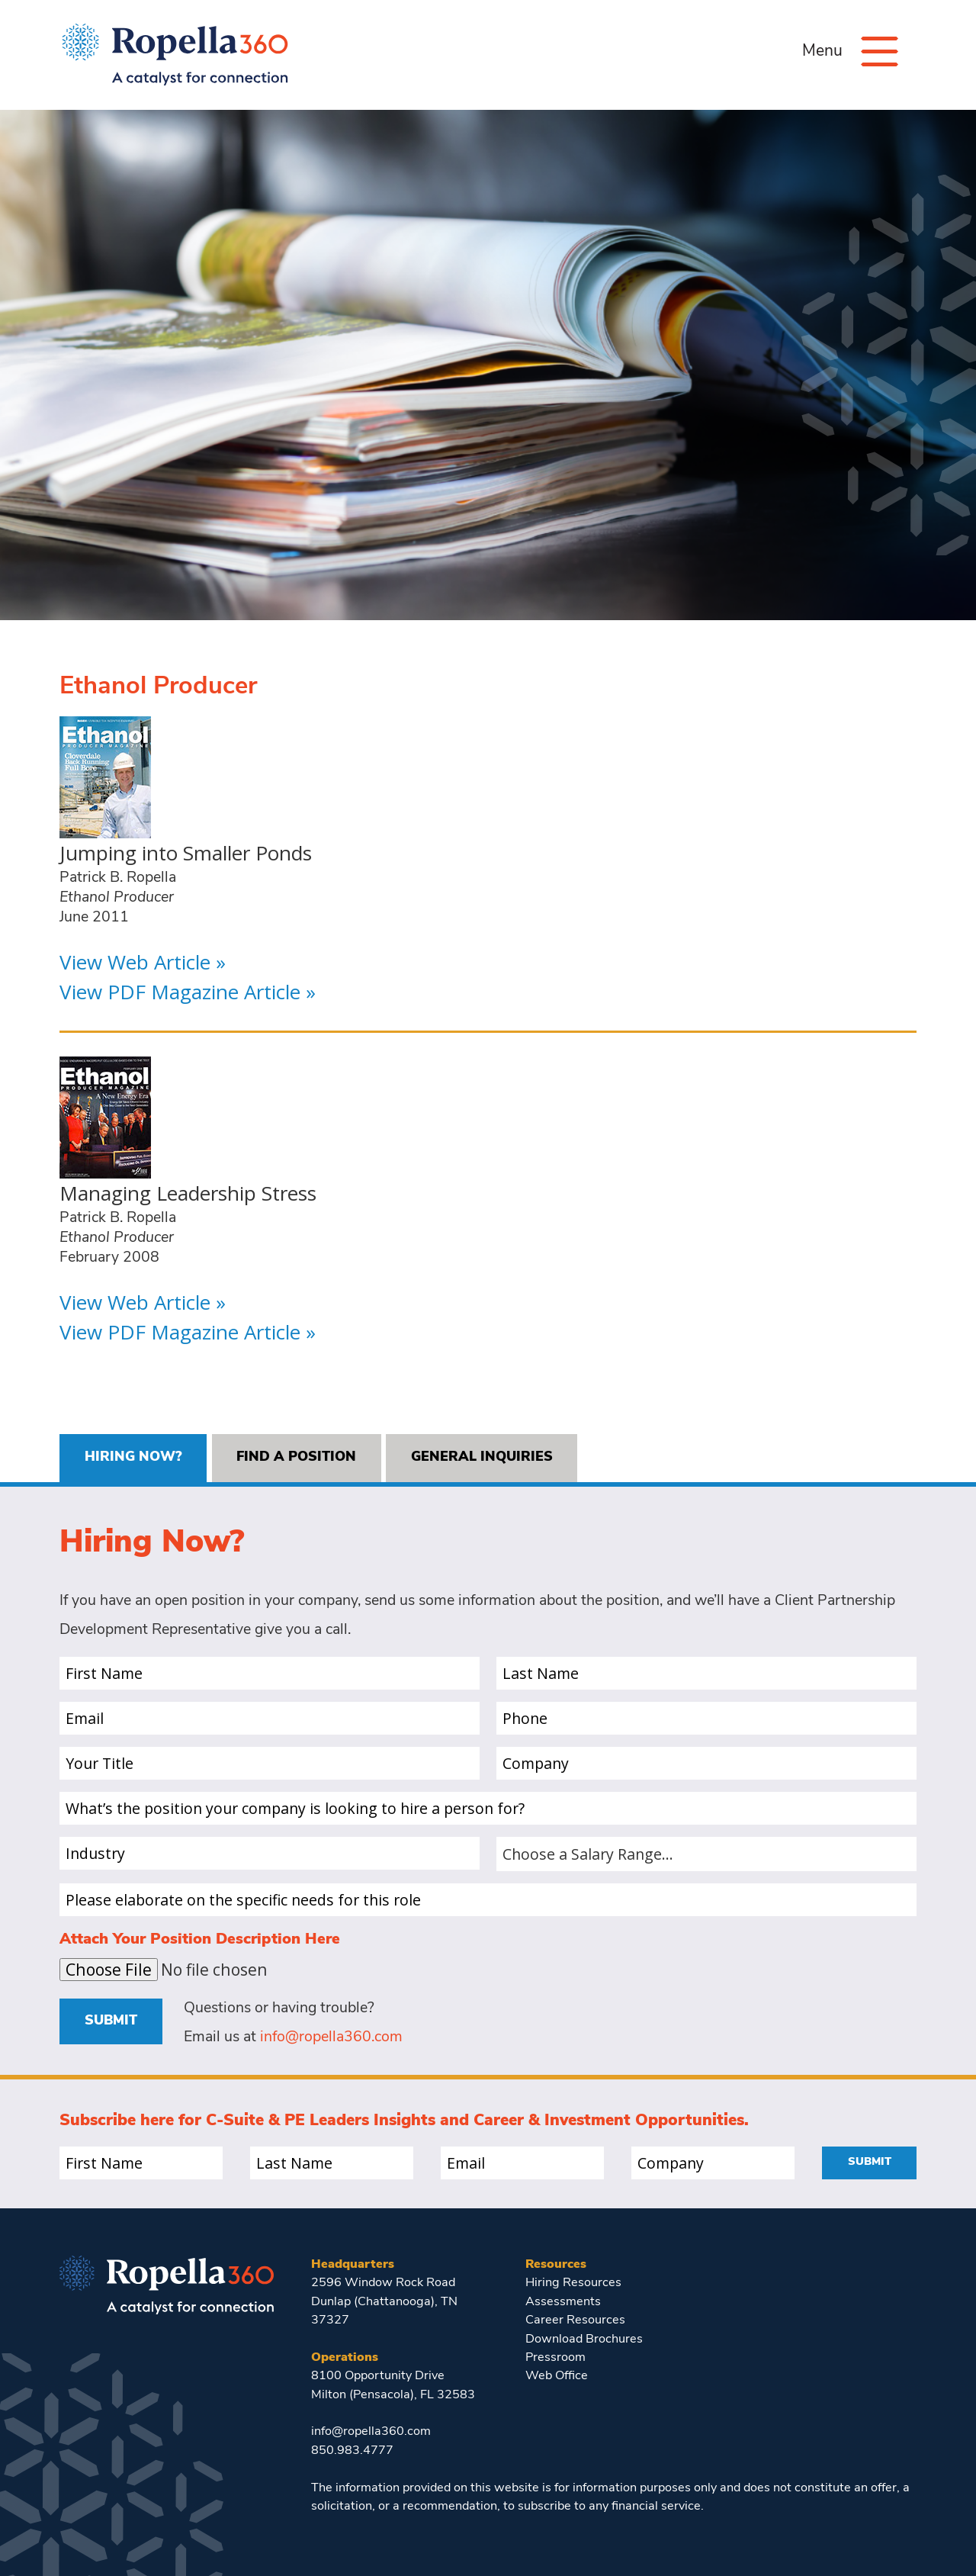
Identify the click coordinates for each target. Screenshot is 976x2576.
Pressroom (555, 2358)
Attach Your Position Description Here (199, 1939)
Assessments (563, 2302)
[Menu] (879, 51)
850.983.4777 (352, 2451)
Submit (111, 2021)
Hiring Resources (573, 2283)
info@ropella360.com (331, 2037)
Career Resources (575, 2320)
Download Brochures (584, 2339)
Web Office (556, 2376)
